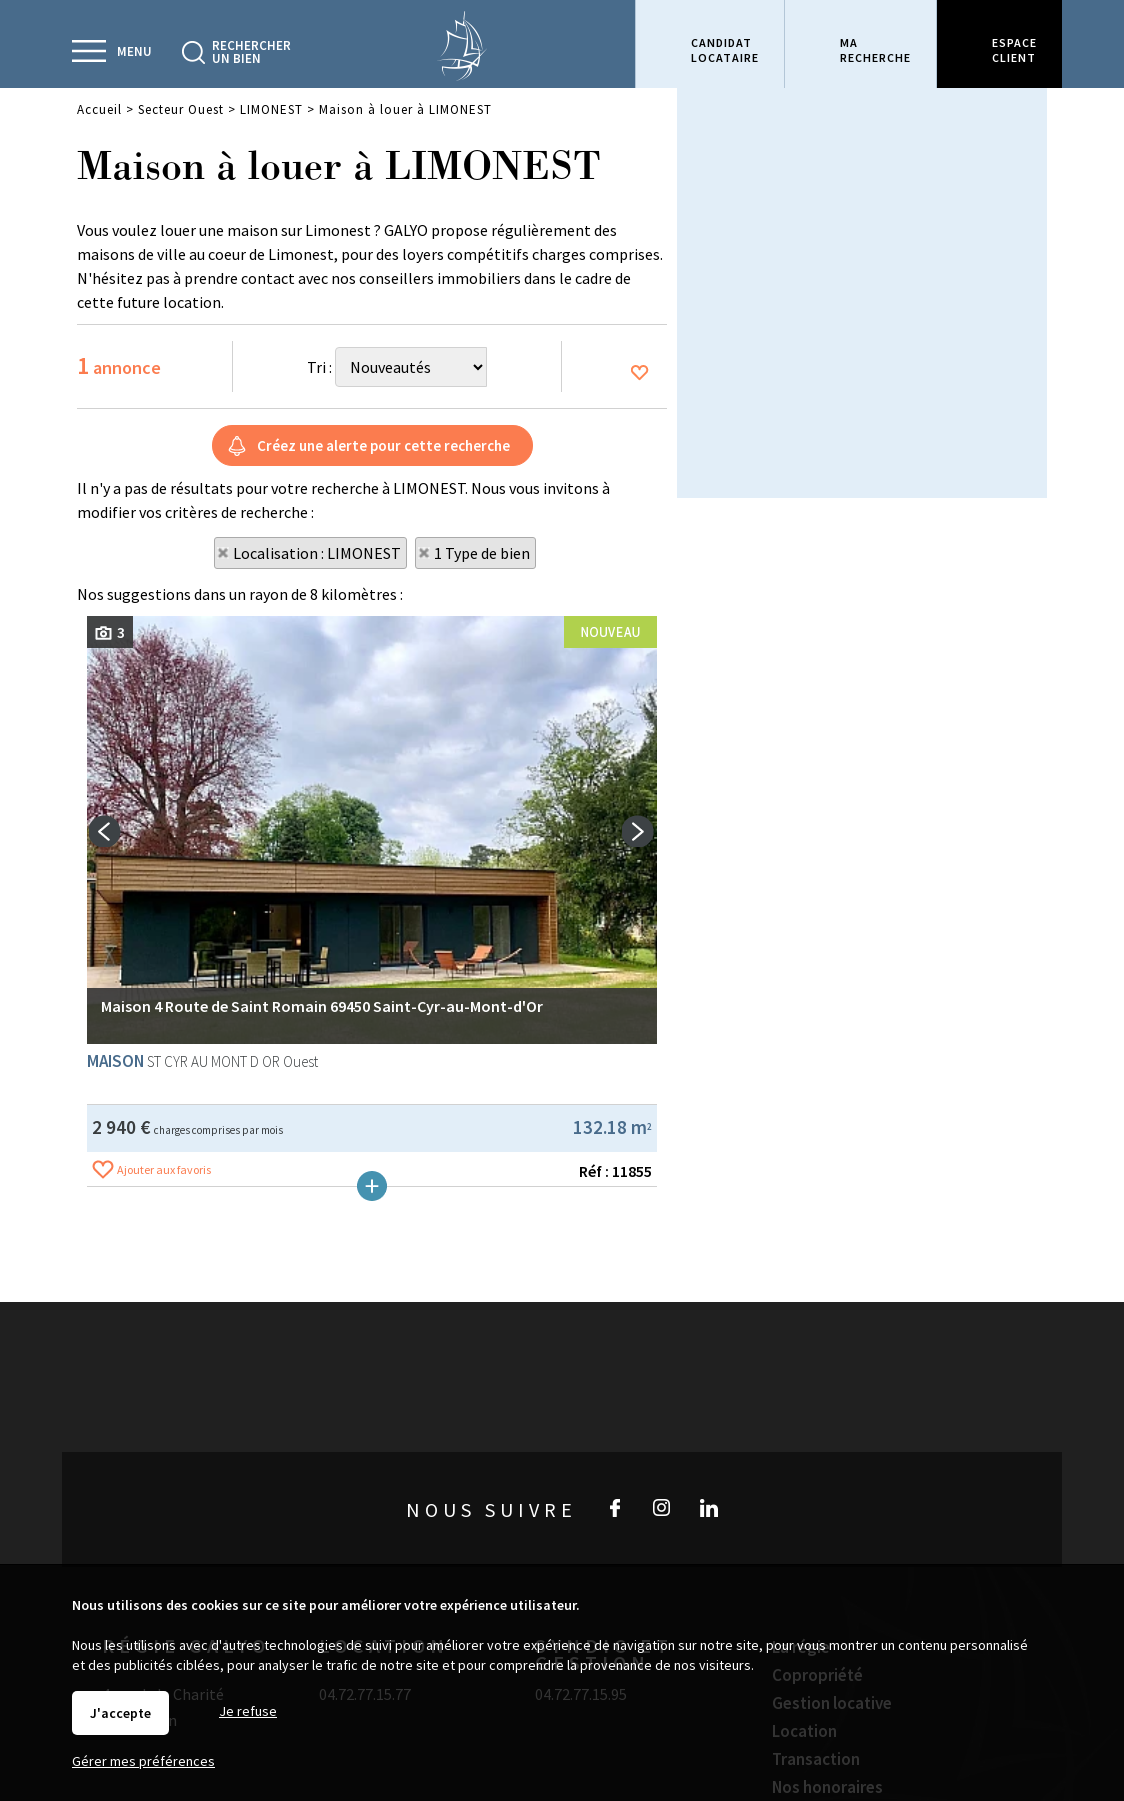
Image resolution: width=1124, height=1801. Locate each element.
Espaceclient (1014, 50)
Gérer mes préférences (143, 1761)
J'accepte (120, 1713)
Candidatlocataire (725, 50)
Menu (134, 51)
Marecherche (875, 50)
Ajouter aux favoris (164, 1348)
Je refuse (248, 1711)
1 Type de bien (482, 553)
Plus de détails (372, 1365)
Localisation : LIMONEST (317, 553)
